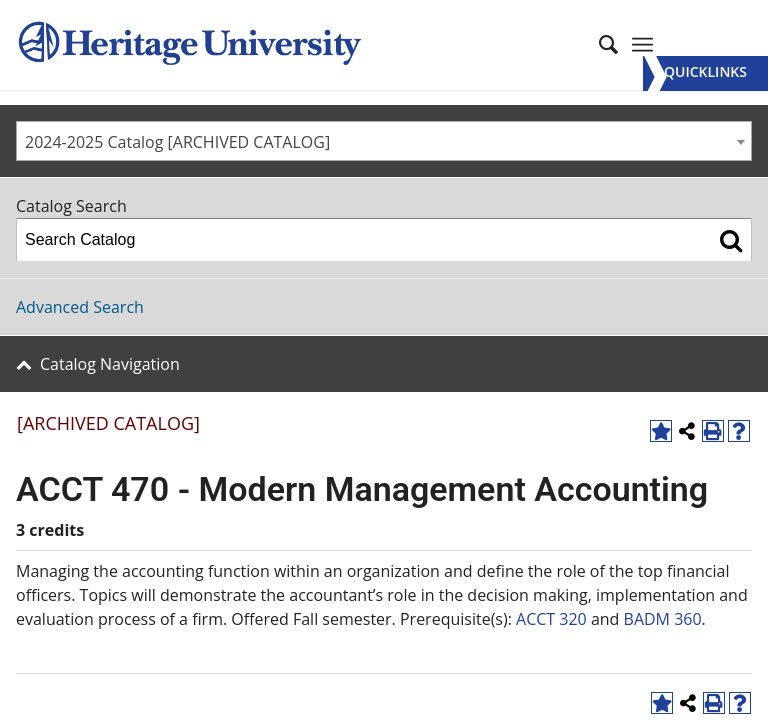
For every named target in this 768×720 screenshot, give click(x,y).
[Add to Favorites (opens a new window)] (661, 431)
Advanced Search (80, 307)
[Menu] (705, 73)
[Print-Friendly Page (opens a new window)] (713, 431)
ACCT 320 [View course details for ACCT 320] (551, 619)
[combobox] (384, 141)
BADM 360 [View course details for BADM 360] (663, 619)
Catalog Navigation (110, 364)
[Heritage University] (188, 45)
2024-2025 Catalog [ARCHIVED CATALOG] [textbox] (177, 142)
